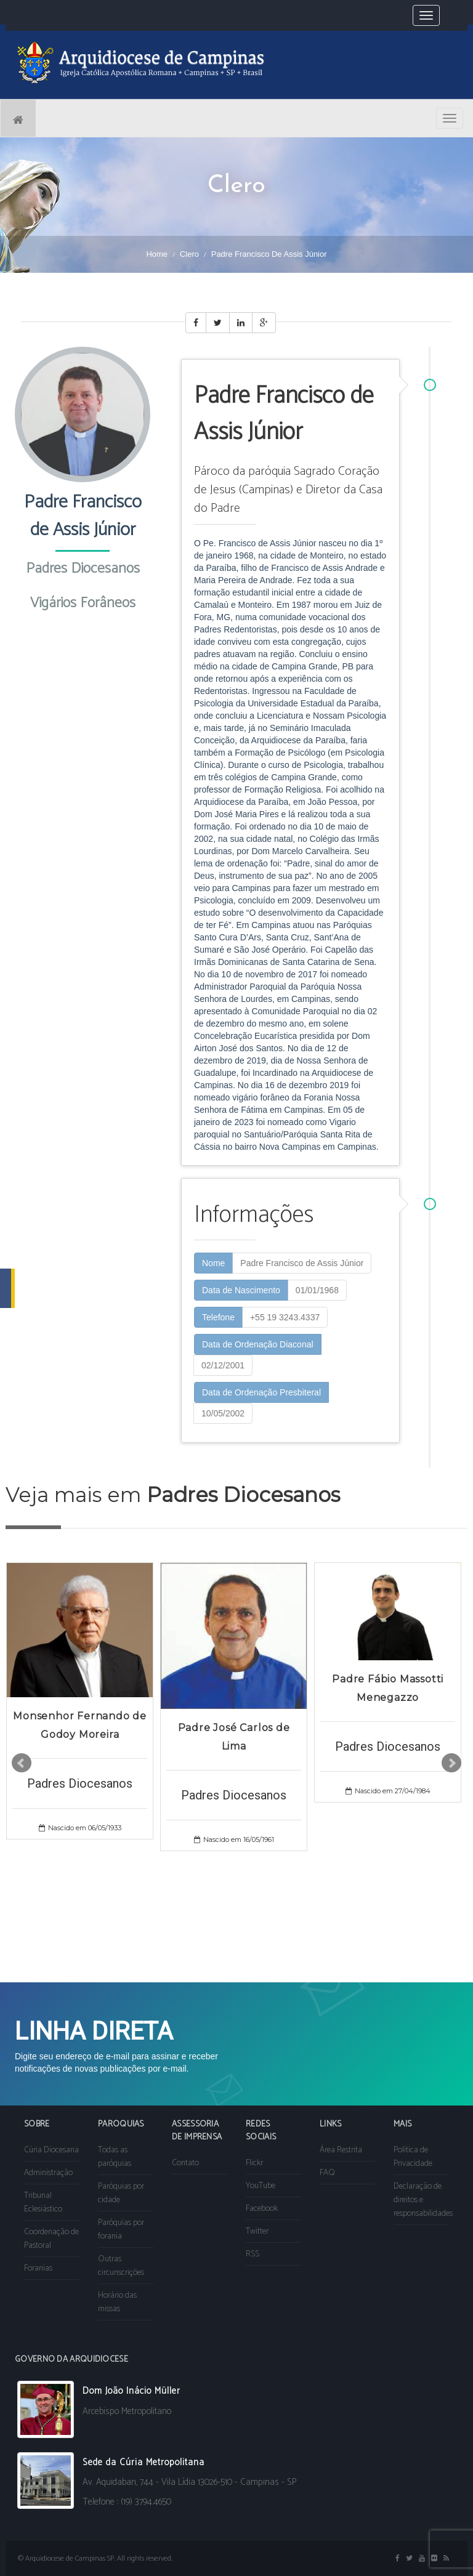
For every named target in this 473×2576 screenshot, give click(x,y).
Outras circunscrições (121, 2266)
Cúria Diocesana (51, 2150)
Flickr (254, 2163)
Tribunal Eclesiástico (43, 2202)
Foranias (38, 2268)
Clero (189, 254)
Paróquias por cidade (121, 2193)
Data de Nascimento (241, 1290)
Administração (48, 2173)
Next (451, 1763)
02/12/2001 (223, 1365)
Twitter (257, 2231)
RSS (252, 2254)
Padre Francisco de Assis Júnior (301, 1263)
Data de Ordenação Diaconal (257, 1344)
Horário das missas (117, 2302)
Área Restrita (341, 2150)
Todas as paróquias (114, 2157)
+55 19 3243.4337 (285, 1317)
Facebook (262, 2209)
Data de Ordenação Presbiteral (261, 1392)
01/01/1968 (317, 1290)
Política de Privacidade (413, 2157)
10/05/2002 (223, 1413)
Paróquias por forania (121, 2229)
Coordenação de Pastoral (51, 2239)
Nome (213, 1263)
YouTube (260, 2186)
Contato (185, 2163)
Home (157, 254)
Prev (21, 1763)
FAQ (327, 2173)
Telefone (218, 1317)
